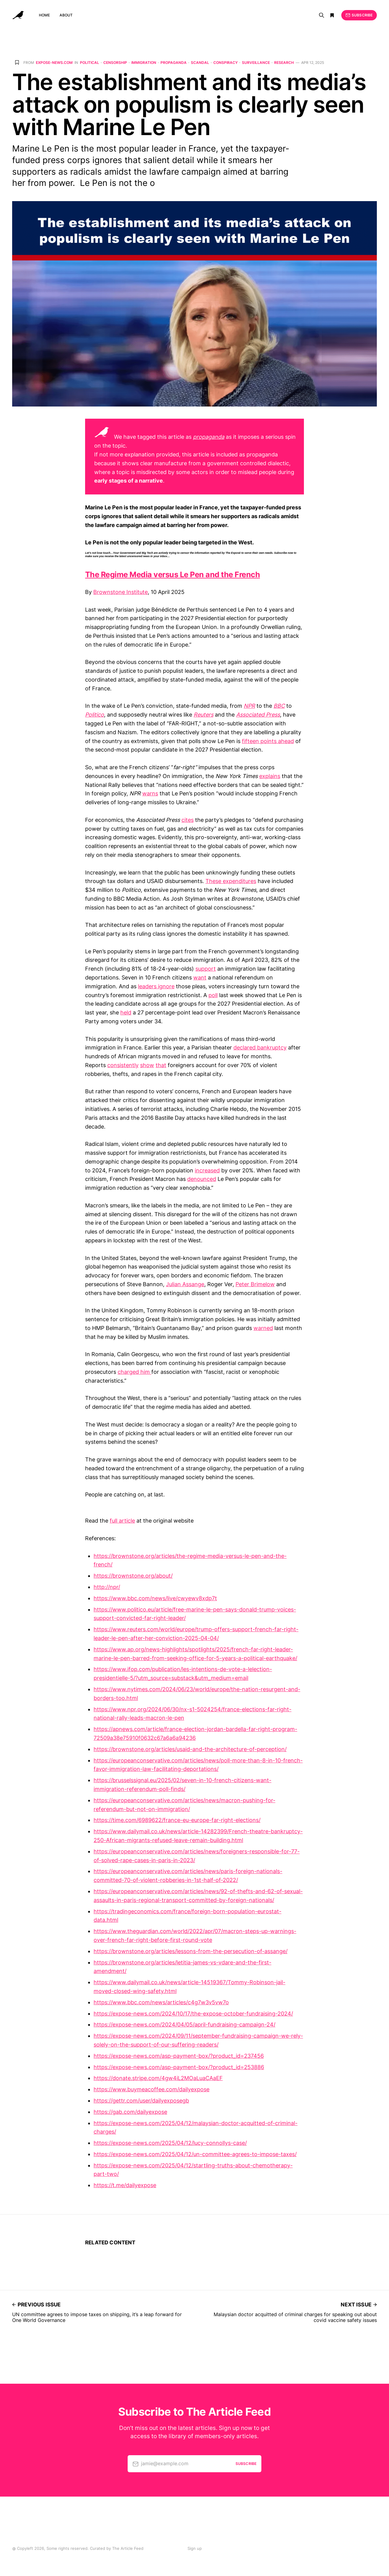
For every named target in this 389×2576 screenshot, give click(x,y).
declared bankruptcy (260, 1047)
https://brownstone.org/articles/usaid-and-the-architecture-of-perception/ (190, 1749)
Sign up (195, 2548)
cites (187, 820)
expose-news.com (54, 63)
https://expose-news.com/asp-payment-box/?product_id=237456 (179, 2056)
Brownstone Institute (120, 592)
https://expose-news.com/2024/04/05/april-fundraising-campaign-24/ (184, 2024)
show (147, 1065)
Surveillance (256, 63)
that (161, 1065)
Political (89, 63)
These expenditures (230, 881)
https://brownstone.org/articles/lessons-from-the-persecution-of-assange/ (190, 1951)
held (125, 1012)
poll (213, 995)
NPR (249, 706)
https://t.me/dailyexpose (125, 2185)
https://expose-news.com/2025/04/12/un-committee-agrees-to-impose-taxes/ (195, 2154)
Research (284, 63)
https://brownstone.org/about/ (133, 1575)
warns (150, 793)
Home (44, 15)
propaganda (208, 437)
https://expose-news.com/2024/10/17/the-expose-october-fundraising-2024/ (193, 2013)
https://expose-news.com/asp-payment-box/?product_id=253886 (179, 2067)
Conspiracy (225, 63)
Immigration (143, 63)
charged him (134, 1372)
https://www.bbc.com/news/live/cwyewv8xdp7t (155, 1598)
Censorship (115, 63)
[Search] (321, 15)
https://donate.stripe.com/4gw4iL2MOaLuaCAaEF (158, 2078)
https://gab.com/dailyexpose (130, 2112)
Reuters (203, 714)
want (199, 977)
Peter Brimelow (255, 1284)
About (66, 15)
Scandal (200, 63)
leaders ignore (156, 986)
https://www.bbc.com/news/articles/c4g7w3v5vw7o (161, 2002)
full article (122, 1520)
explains (269, 776)
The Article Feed (127, 2548)
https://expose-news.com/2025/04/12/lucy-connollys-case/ (170, 2143)
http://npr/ (107, 1587)
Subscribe (359, 15)
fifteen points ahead (268, 741)
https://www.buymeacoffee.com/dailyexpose (151, 2089)
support (205, 968)
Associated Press (258, 714)
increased (207, 1170)
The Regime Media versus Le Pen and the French (172, 574)
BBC (279, 706)
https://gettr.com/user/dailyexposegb (141, 2100)
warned (263, 1328)
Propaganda (173, 63)
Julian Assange (185, 1284)
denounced (201, 1179)
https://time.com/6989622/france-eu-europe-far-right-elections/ (177, 1820)
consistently (123, 1065)
